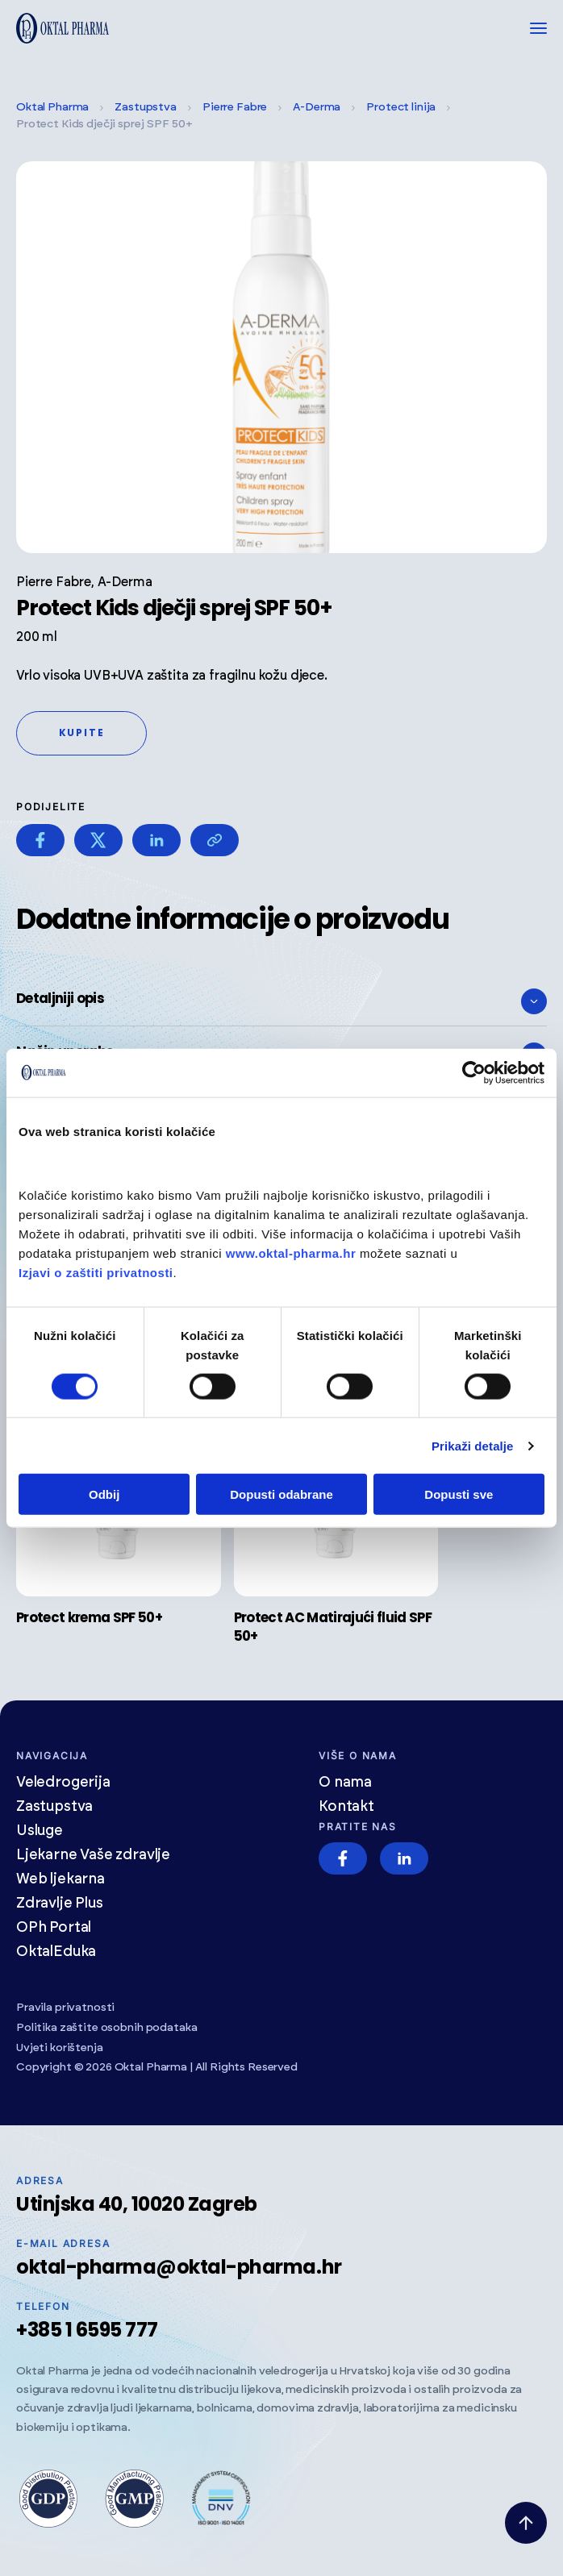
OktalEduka (56, 1952)
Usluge (39, 1831)
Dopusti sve (458, 1494)
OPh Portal (53, 1928)
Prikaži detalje (473, 1445)
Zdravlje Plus (59, 1903)
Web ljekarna (60, 1879)
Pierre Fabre (234, 107)
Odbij (104, 1494)
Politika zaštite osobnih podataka (106, 2027)
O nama (345, 1782)
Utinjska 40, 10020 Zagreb (136, 2204)
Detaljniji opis (281, 1001)
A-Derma (316, 107)
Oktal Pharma (52, 107)
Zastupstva (146, 107)
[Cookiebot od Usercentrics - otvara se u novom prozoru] (473, 1072)
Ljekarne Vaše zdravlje (93, 1855)
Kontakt (346, 1807)
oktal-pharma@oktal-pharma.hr (179, 2266)
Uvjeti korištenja (59, 2048)
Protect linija (401, 107)
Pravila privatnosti (65, 2007)
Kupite (82, 732)
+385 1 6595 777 (87, 2329)
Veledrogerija (63, 1782)
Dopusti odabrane (281, 1494)
